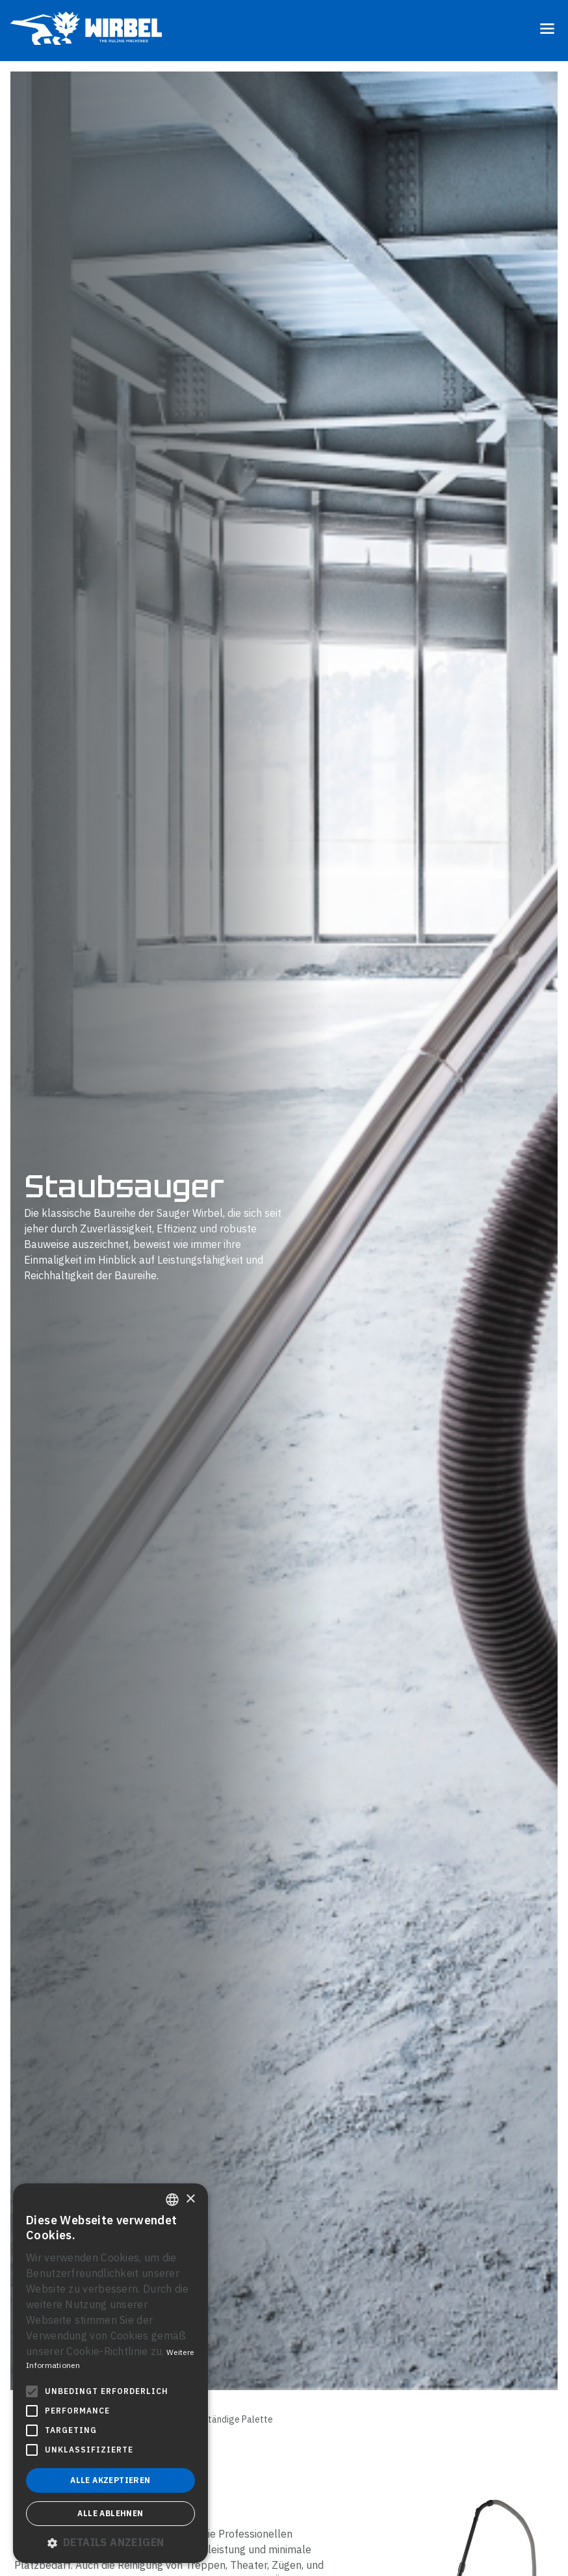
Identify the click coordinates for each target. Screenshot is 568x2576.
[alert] (110, 2373)
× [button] (190, 2199)
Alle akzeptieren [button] (110, 2480)
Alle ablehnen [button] (110, 2513)
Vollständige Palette (230, 2419)
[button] (110, 2542)
